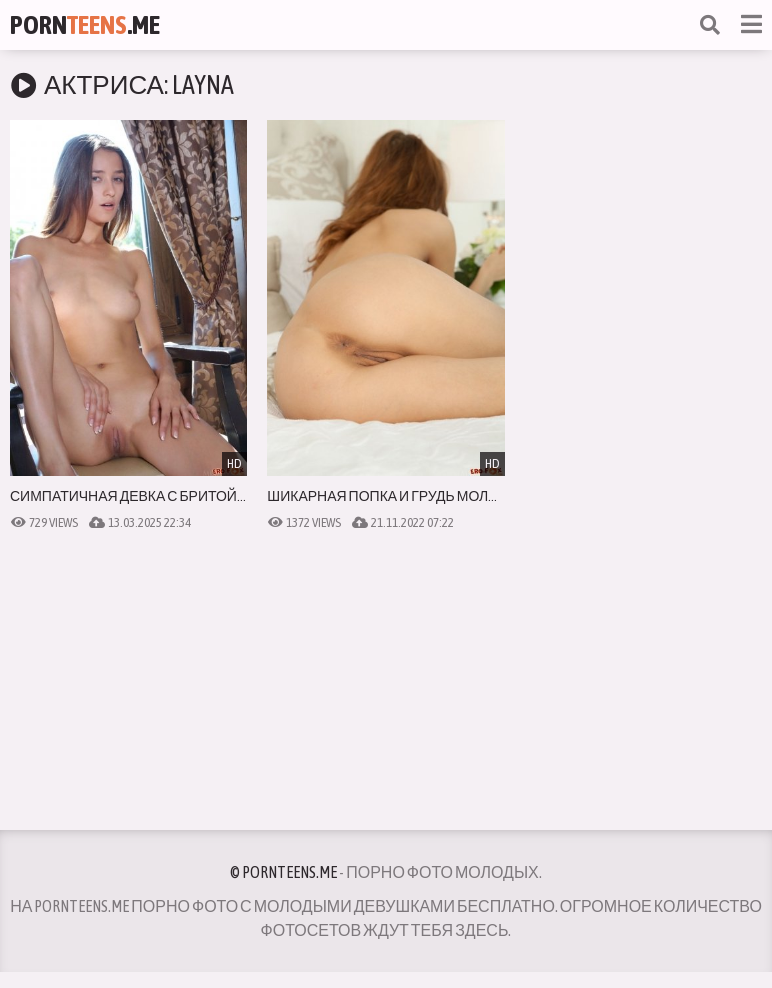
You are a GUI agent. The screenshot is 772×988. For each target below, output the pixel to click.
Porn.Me (85, 25)
